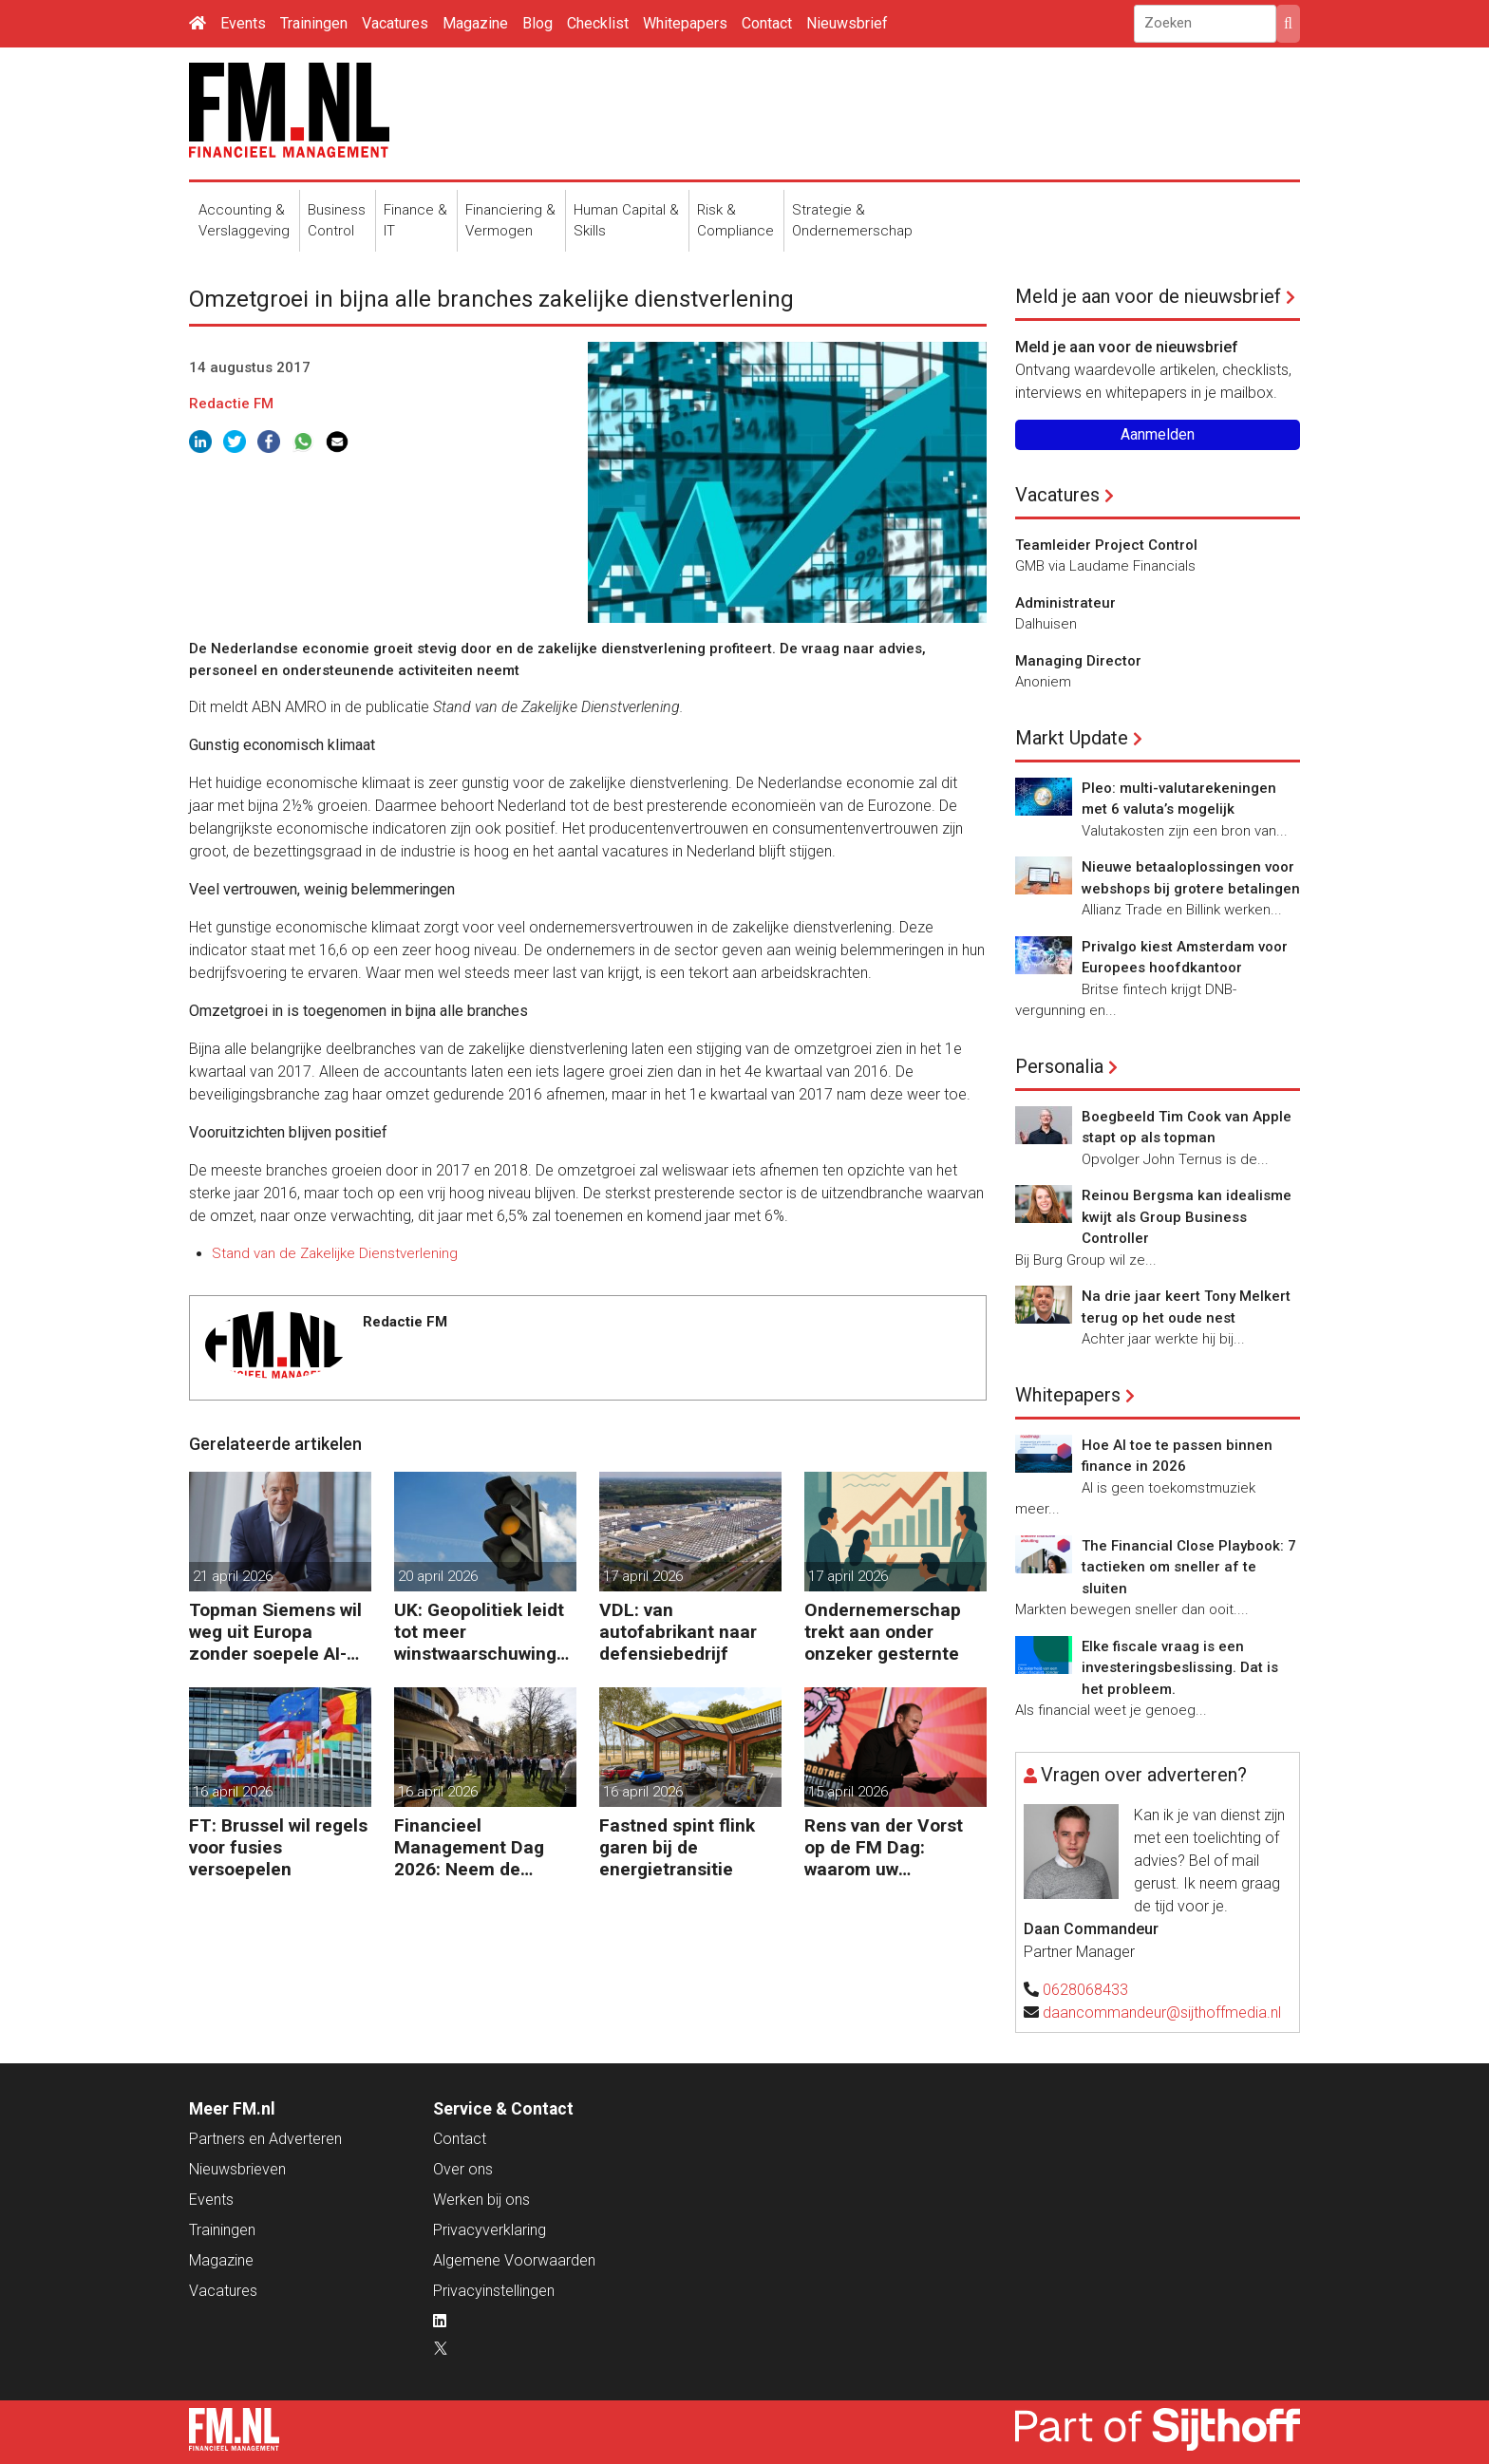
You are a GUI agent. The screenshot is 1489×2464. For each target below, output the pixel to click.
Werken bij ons (481, 2200)
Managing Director (1078, 660)
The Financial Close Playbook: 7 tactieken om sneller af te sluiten (1189, 1567)
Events (243, 23)
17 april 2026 (643, 1576)
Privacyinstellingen (494, 2291)
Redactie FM (231, 403)
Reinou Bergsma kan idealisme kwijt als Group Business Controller (1186, 1217)
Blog (537, 23)
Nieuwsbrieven (237, 2169)
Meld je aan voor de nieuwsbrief (1148, 296)
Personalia (1059, 1066)
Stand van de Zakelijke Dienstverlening (335, 1253)
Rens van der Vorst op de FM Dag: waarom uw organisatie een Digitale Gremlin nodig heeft (883, 1847)
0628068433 (1085, 1990)
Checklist (598, 23)
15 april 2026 (848, 1791)
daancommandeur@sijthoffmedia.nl (1162, 2012)
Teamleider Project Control (1106, 545)
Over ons (463, 2169)
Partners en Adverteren (265, 2139)
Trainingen (314, 23)
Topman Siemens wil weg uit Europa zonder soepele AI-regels (275, 1632)
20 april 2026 (438, 1576)
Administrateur (1065, 602)
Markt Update (1071, 737)
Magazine (475, 23)
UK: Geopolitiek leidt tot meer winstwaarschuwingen (480, 1632)
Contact (767, 23)
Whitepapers (685, 23)
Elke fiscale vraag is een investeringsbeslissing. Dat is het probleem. (1180, 1668)
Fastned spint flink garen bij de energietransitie (677, 1847)
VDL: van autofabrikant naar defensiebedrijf (678, 1632)
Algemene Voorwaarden (514, 2260)
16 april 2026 (233, 1791)
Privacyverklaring (489, 2230)
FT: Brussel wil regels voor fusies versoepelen (278, 1847)
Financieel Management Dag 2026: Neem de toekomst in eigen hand (469, 1847)
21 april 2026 (233, 1576)
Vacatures (395, 23)
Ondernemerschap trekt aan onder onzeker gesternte (882, 1632)
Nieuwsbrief (847, 23)
